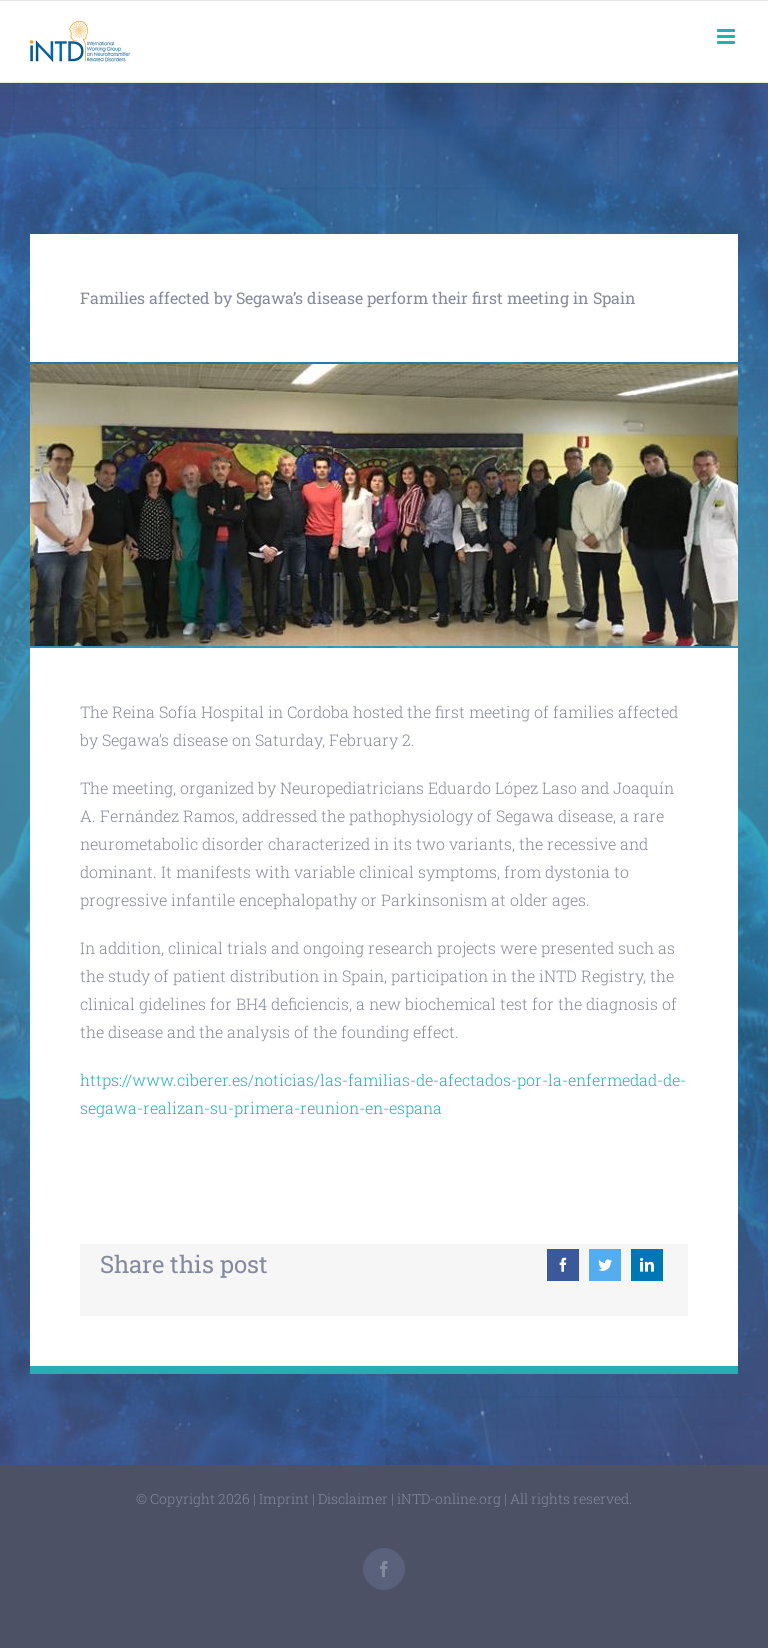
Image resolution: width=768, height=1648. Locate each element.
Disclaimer (353, 1498)
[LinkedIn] (647, 1265)
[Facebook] (563, 1265)
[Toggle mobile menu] (727, 36)
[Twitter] (605, 1265)
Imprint (284, 1498)
